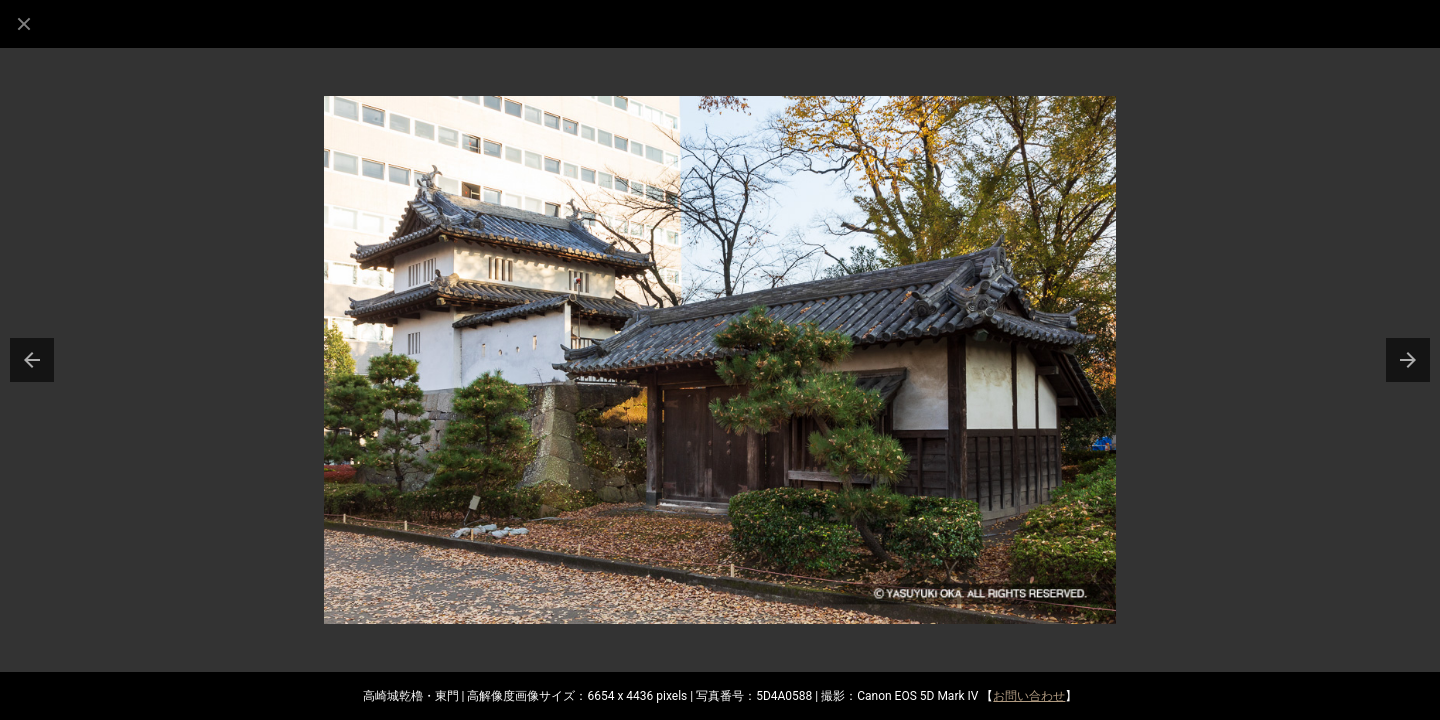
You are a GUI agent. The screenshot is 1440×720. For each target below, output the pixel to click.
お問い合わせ (1029, 696)
